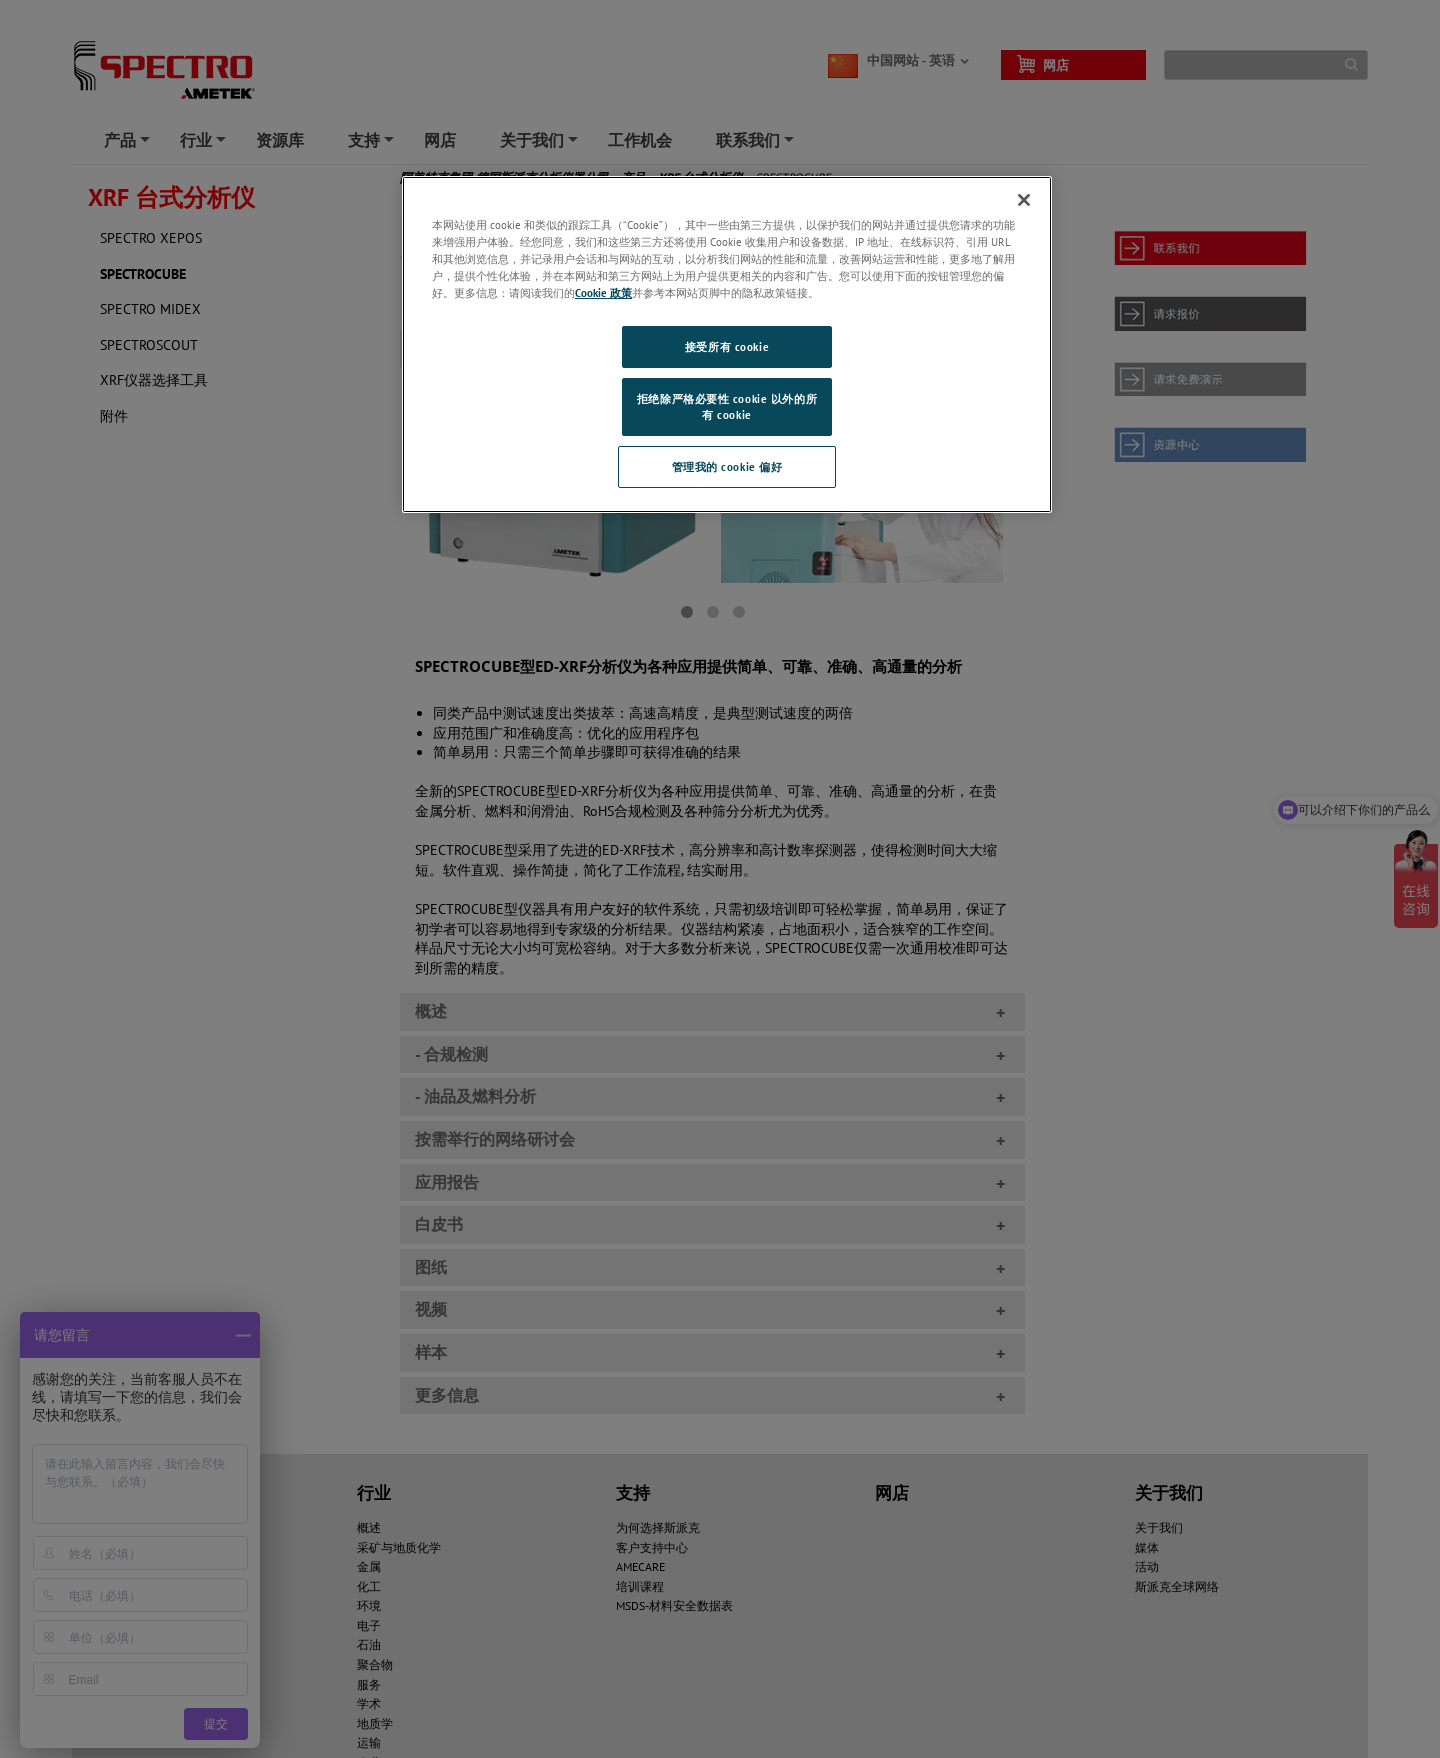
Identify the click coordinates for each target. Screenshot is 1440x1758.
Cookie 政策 (603, 292)
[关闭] (1024, 200)
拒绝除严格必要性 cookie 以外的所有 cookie (727, 406)
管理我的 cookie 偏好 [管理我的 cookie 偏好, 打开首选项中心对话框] (727, 466)
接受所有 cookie (727, 346)
